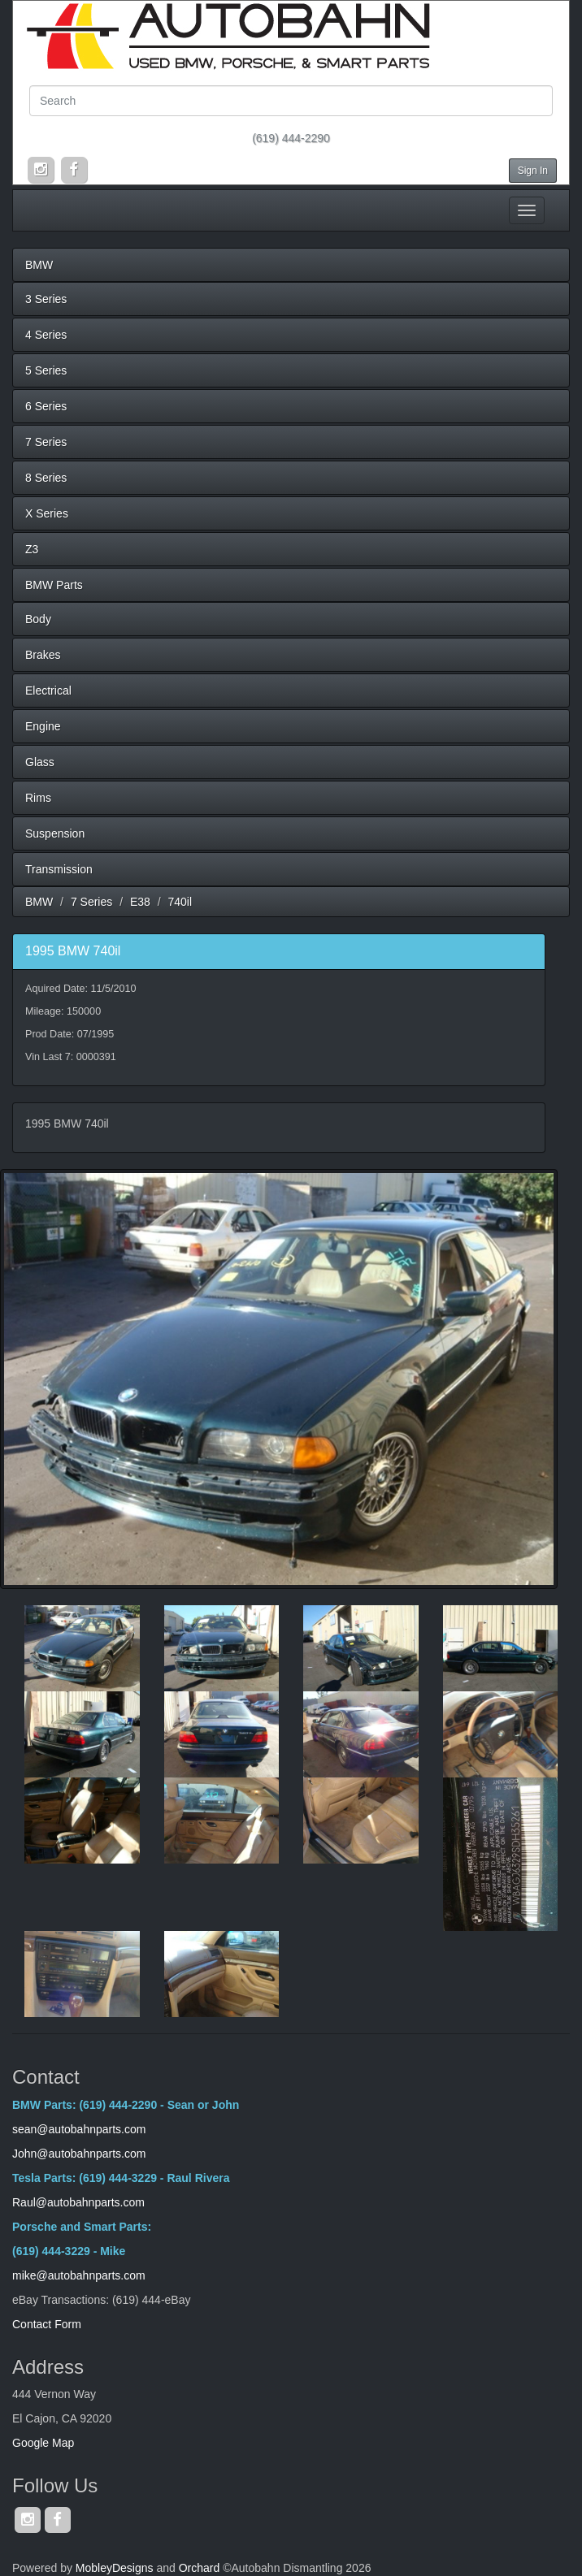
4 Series (46, 334)
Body (38, 619)
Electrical (48, 690)
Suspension (55, 833)
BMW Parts (54, 584)
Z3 (31, 549)
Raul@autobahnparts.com (78, 2202)
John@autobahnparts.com (79, 2153)
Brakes (43, 654)
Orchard (199, 2567)
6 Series (46, 406)
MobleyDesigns (115, 2567)
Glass (39, 761)
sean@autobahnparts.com (80, 2129)
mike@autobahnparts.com (79, 2275)
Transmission (59, 869)
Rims (38, 797)
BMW (39, 264)
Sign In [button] (533, 170)
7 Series (46, 441)
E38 (140, 901)
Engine (43, 726)
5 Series (46, 370)
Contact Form (46, 2324)
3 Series (46, 298)
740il (180, 901)
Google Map (43, 2442)
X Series (46, 513)
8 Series (46, 477)
